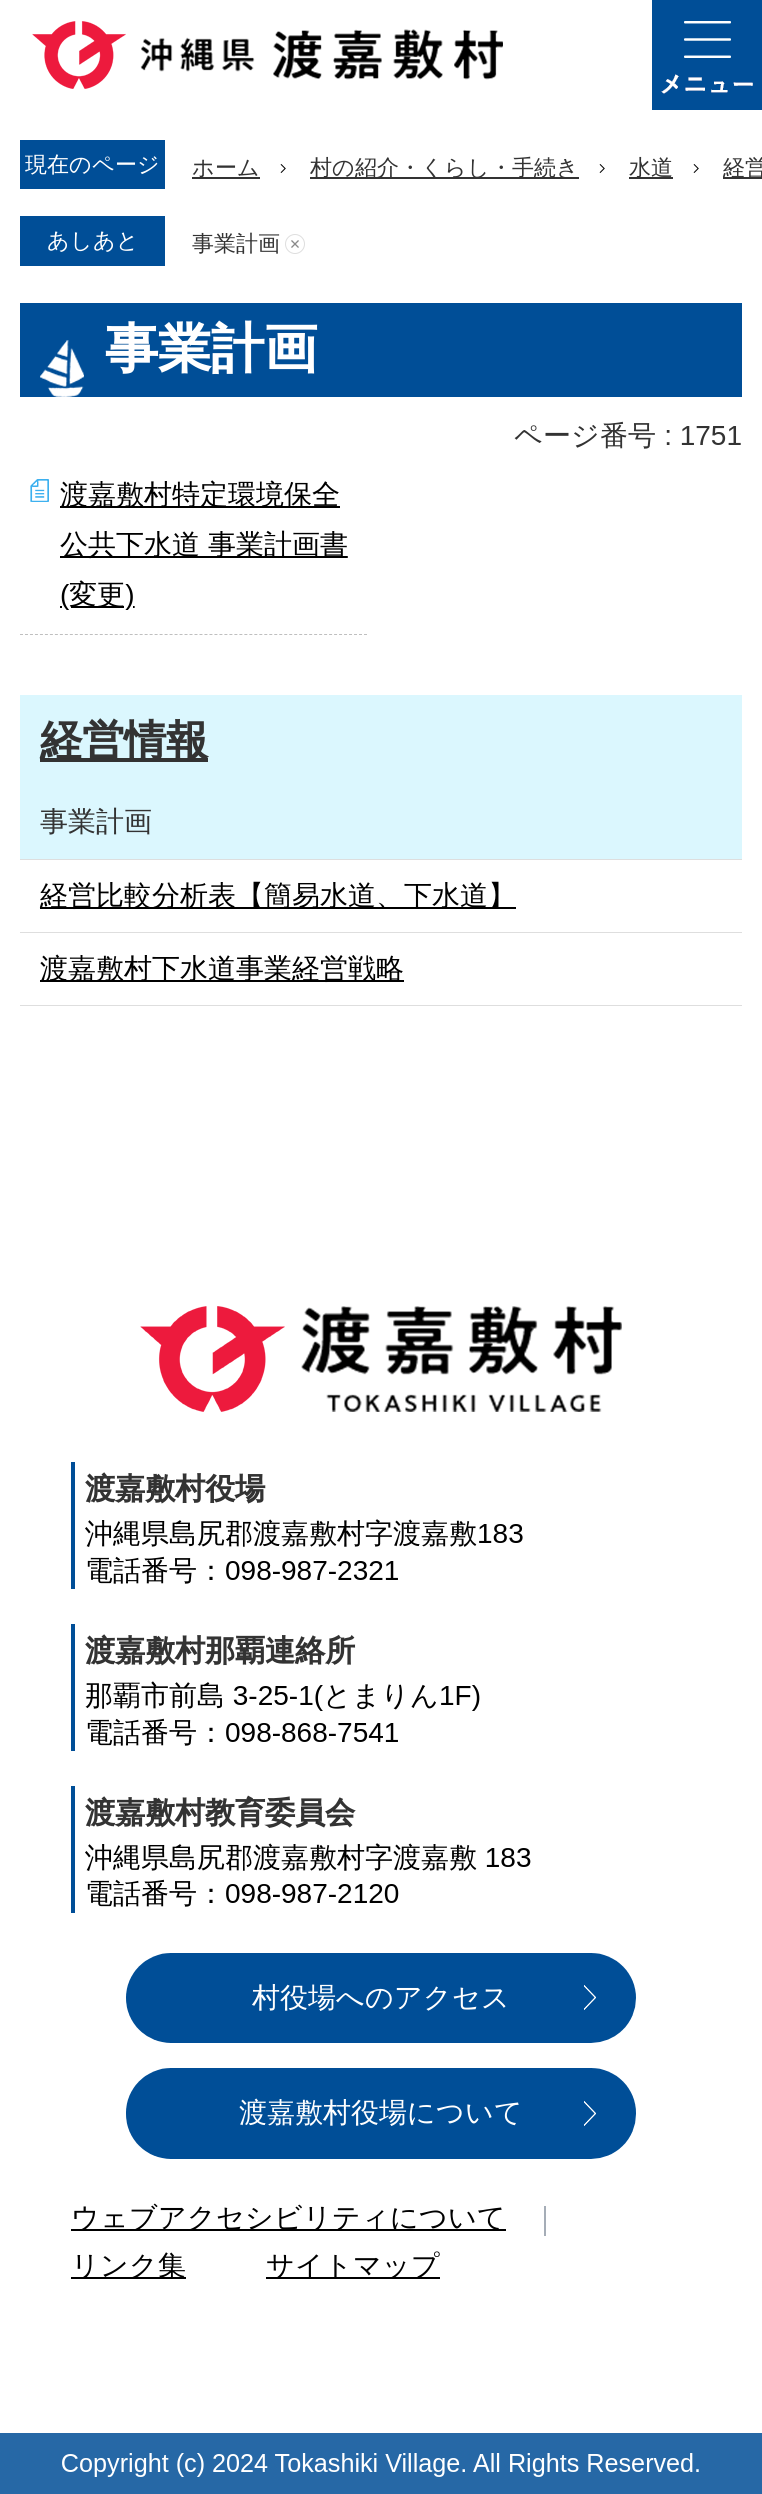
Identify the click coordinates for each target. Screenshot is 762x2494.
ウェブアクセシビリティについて (288, 2217)
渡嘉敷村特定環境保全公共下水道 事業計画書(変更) (204, 545)
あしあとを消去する (295, 244)
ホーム (226, 167)
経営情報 (124, 740)
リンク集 (128, 2265)
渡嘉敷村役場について (381, 2112)
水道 (651, 167)
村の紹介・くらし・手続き (444, 167)
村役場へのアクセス (381, 1997)
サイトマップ (353, 2265)
